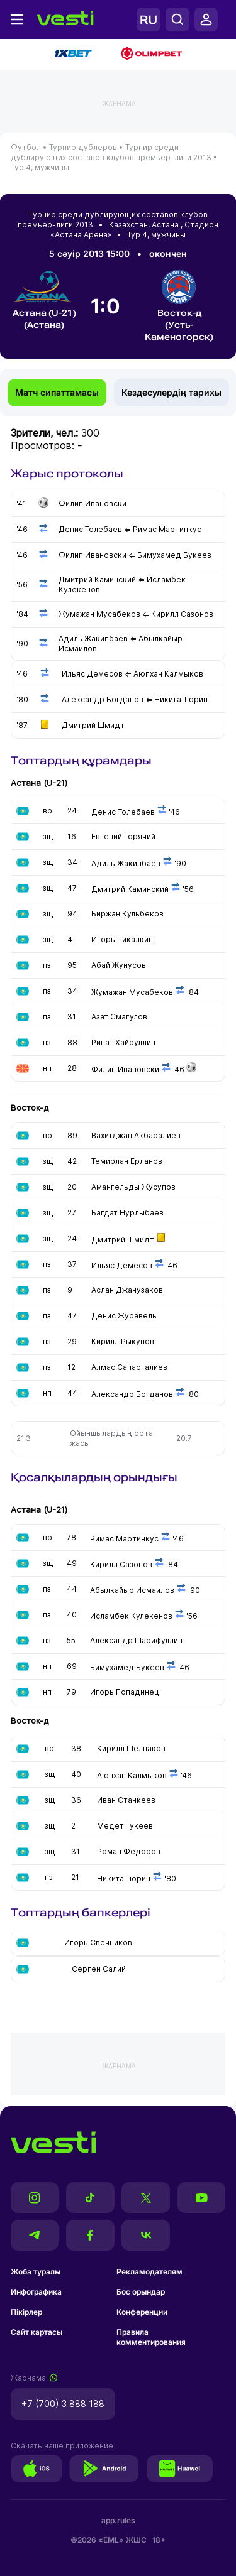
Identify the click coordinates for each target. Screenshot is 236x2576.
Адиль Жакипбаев (125, 863)
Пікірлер (26, 2312)
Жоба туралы (35, 2271)
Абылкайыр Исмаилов (132, 1590)
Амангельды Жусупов (133, 1187)
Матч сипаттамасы (57, 392)
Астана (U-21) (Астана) (44, 300)
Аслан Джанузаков (127, 1290)
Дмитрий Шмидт (122, 1239)
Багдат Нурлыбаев (127, 1212)
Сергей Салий (99, 1969)
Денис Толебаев (124, 812)
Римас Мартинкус (124, 1538)
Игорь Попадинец (124, 1692)
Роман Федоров (128, 1851)
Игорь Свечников (98, 1942)
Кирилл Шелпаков (131, 1748)
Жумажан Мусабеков (132, 992)
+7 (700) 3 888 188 (62, 2403)
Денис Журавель (124, 1315)
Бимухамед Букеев (127, 1667)
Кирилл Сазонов (121, 1564)
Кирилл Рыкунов (122, 1341)
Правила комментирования (151, 2337)
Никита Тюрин (123, 1878)
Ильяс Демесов (121, 1265)
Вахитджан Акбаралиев (136, 1135)
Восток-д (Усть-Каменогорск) (179, 306)
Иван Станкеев (126, 1800)
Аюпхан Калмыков (132, 1775)
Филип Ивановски (125, 1069)
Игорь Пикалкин (122, 939)
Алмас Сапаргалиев (129, 1367)
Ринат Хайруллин (123, 1042)
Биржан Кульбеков (127, 913)
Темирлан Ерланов (126, 1161)
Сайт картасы (36, 2332)
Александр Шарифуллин (136, 1640)
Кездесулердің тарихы (171, 392)
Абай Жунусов (118, 965)
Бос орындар (140, 2291)
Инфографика (36, 2291)
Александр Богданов (132, 1394)
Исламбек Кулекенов (131, 1616)
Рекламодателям (149, 2271)
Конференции (141, 2312)
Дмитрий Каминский (131, 889)
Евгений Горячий (123, 836)
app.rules (118, 2520)
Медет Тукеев (125, 1825)
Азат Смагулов (119, 1016)
